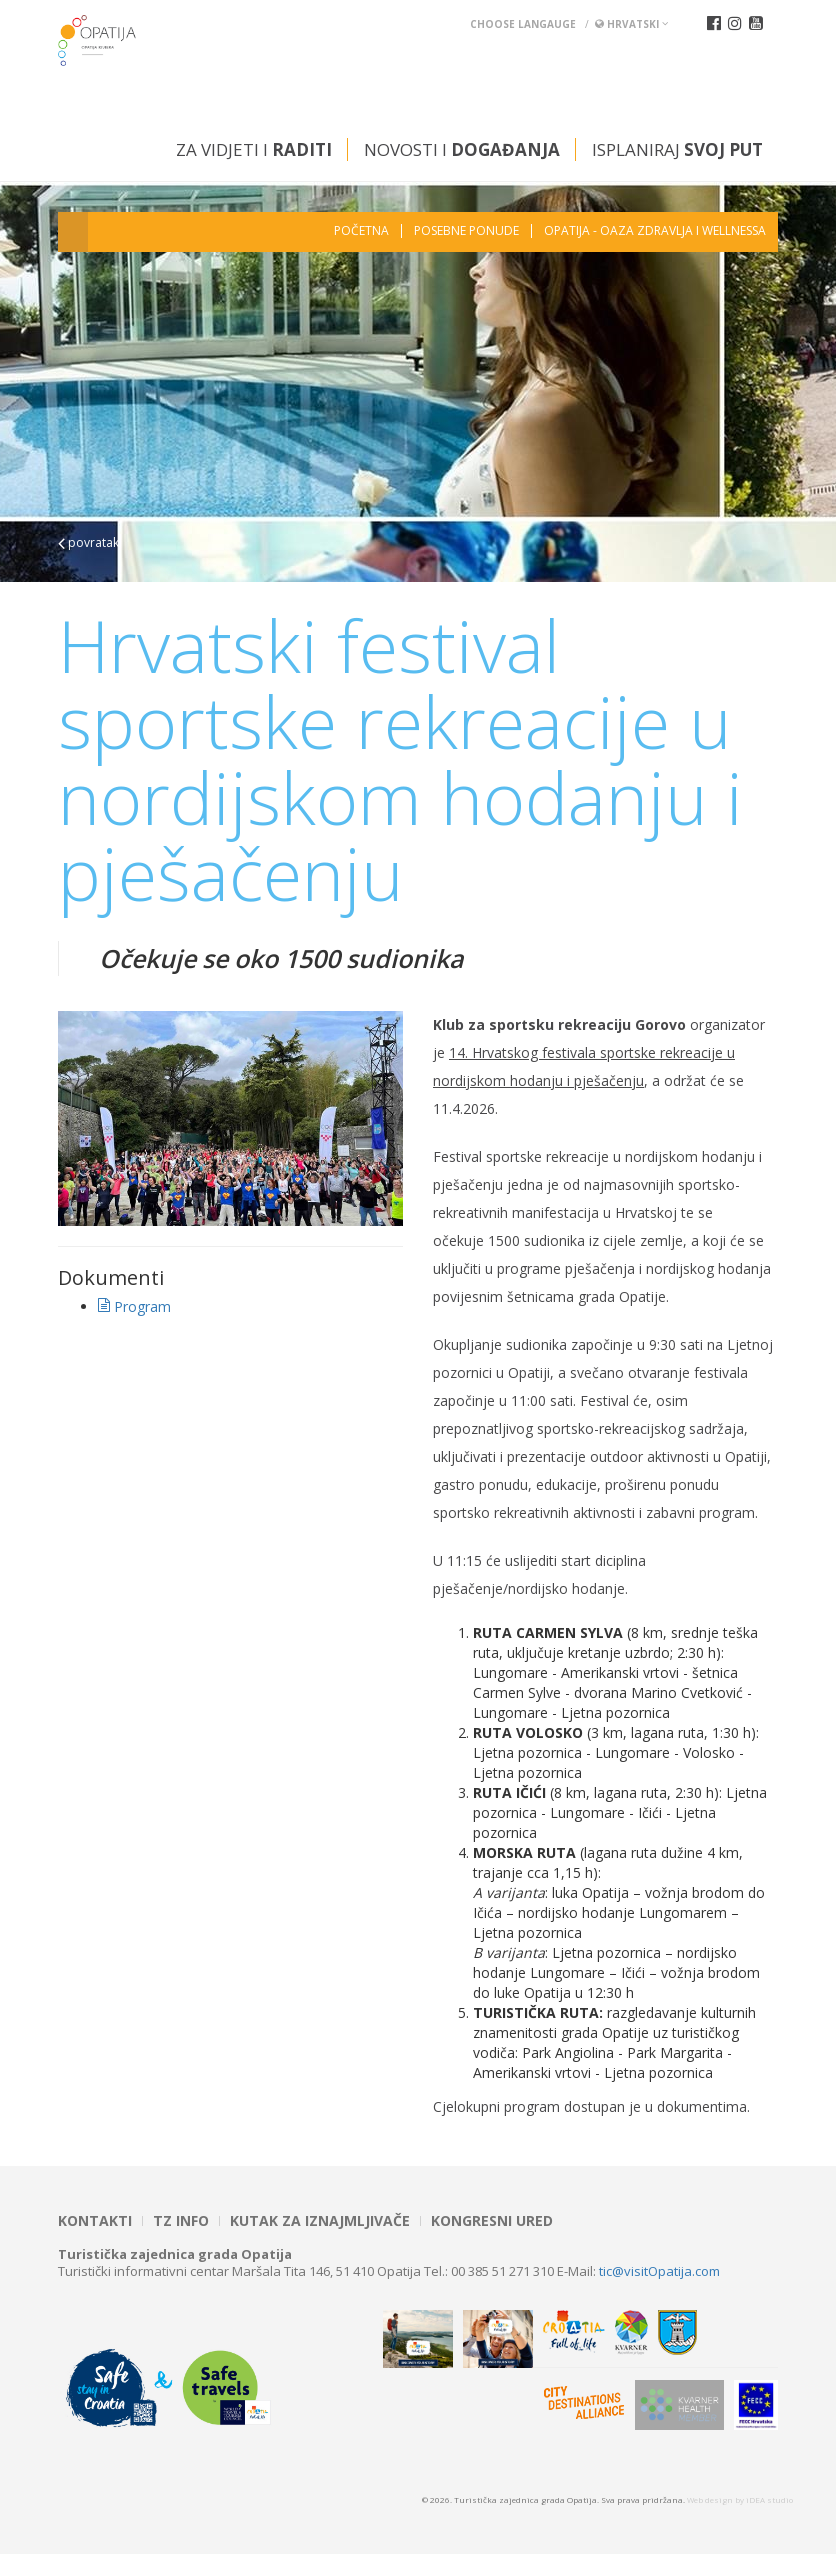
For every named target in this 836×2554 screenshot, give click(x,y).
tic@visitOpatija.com (659, 2271)
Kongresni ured (492, 2221)
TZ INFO (181, 2221)
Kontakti (95, 2221)
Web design (710, 2499)
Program (134, 1306)
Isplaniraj (677, 149)
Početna (361, 231)
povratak (88, 542)
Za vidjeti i (254, 149)
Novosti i (462, 149)
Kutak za (320, 2221)
